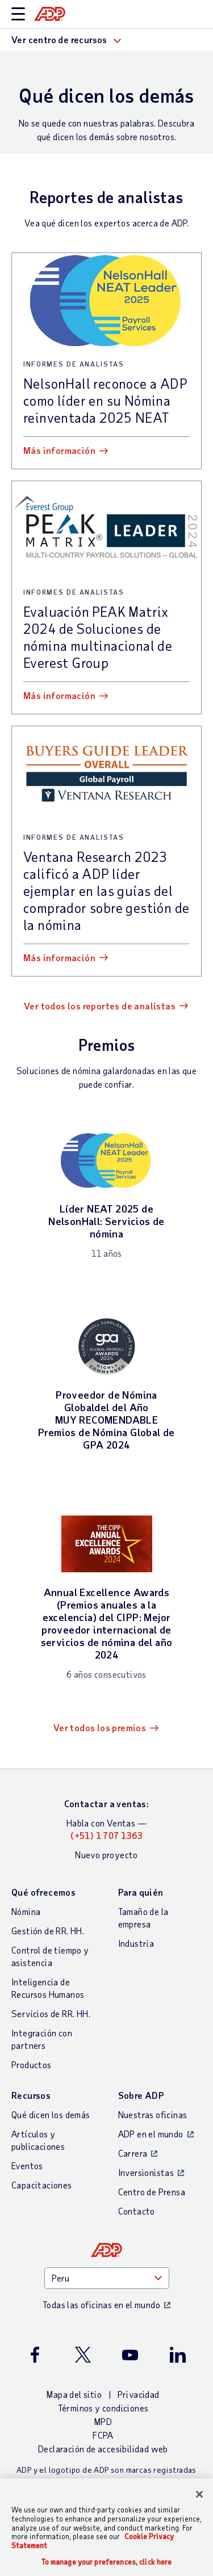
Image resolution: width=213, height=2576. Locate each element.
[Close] (199, 2494)
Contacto (136, 2210)
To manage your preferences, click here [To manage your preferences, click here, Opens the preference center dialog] (106, 2562)
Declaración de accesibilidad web (103, 2448)
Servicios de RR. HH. (50, 2013)
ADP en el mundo (150, 2133)
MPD (103, 2421)
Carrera (133, 2153)
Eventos (27, 2165)
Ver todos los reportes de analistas (100, 1005)
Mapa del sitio (74, 2394)
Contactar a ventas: (106, 1803)
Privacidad (139, 2394)
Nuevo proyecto (106, 1854)
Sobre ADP (141, 2095)
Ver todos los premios (99, 1727)
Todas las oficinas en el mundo (101, 2304)
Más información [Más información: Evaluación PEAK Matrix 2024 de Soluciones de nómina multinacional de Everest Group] (59, 695)
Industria (136, 1943)
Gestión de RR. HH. (47, 1930)
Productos (31, 2064)
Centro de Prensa (151, 2191)
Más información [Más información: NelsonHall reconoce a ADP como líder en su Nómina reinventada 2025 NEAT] (59, 450)
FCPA (103, 2435)
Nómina (25, 1911)
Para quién (141, 1892)
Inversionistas (146, 2172)
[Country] (106, 2278)
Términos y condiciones (103, 2407)
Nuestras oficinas (152, 2114)
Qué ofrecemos (43, 1892)
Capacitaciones (41, 2184)
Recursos (31, 2095)
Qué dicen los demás (50, 2114)
